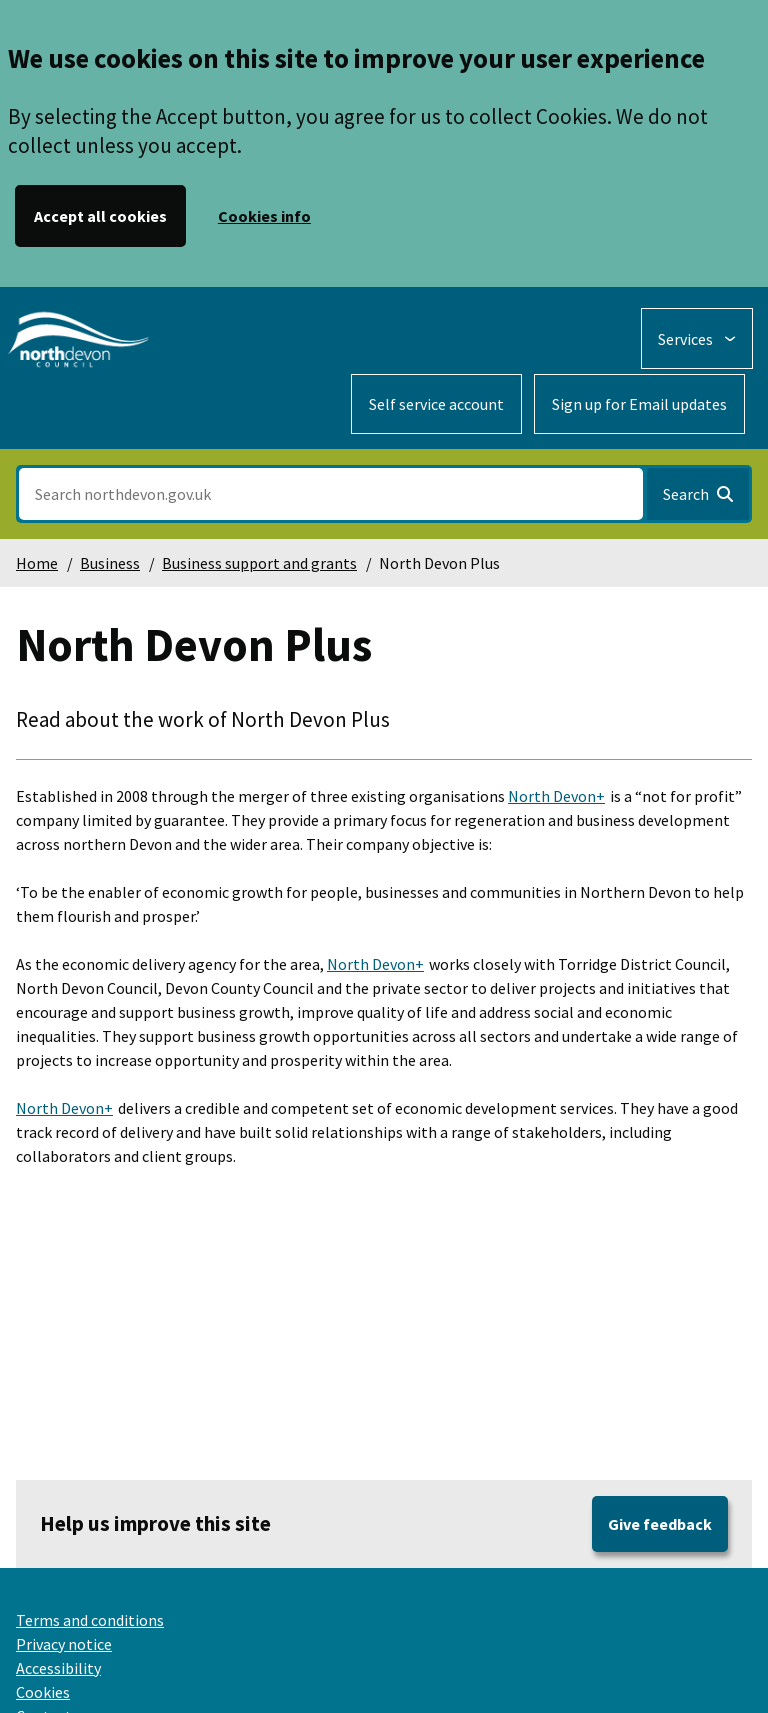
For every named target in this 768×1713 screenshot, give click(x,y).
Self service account (436, 404)
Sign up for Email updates (639, 404)
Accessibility (58, 1668)
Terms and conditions (90, 1620)
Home (37, 563)
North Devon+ (556, 796)
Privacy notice (64, 1644)
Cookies (43, 1692)
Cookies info (264, 216)
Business (110, 563)
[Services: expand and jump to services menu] (697, 338)
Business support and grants (259, 563)
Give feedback (660, 1524)
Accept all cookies (100, 216)
